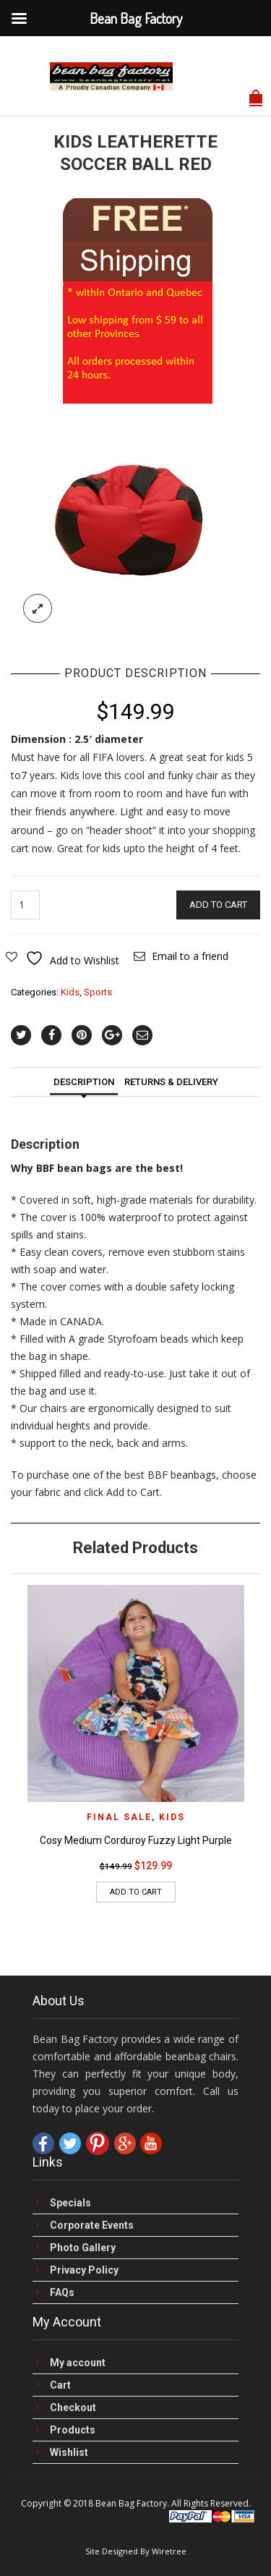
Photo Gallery (83, 2248)
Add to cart (218, 904)
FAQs (62, 2292)
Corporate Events (92, 2225)
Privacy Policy (84, 2270)
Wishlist (69, 2452)
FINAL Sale (119, 1817)
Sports (98, 992)
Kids (70, 992)
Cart (60, 2385)
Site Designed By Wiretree (135, 2551)
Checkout (73, 2407)
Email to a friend (190, 956)
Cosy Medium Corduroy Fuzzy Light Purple (136, 1840)
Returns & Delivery (171, 1081)
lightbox (37, 608)
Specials (70, 2203)
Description (83, 1081)
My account (78, 2363)
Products (72, 2430)
